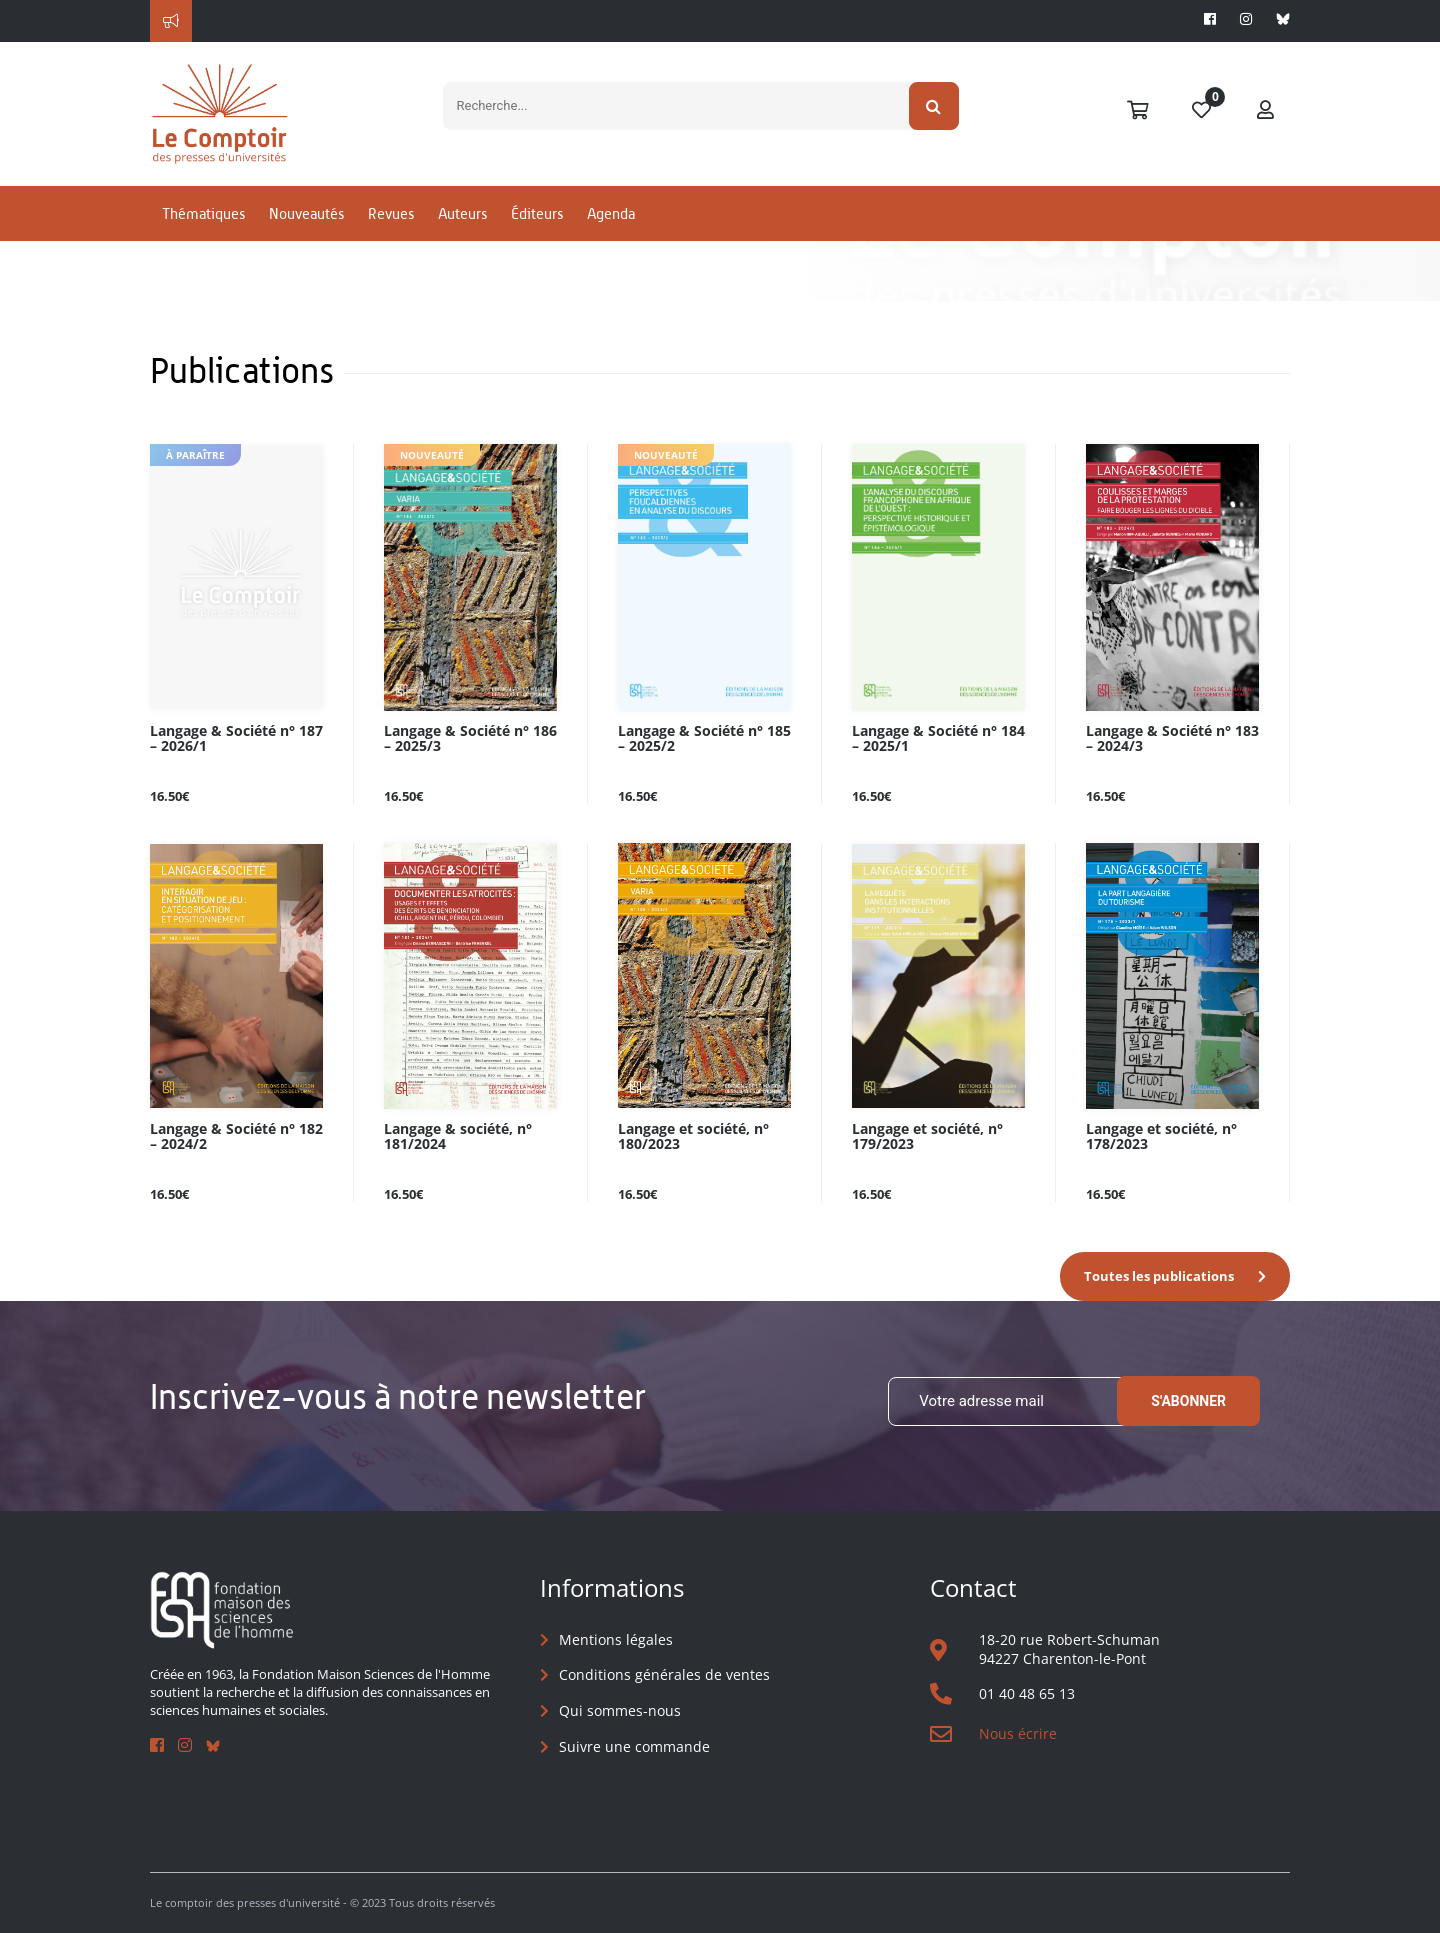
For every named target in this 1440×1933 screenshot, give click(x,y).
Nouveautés (306, 213)
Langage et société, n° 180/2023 (693, 1137)
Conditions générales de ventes (664, 1674)
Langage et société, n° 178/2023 (1161, 1137)
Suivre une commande (634, 1746)
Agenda (611, 213)
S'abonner (1188, 1401)
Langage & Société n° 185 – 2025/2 (704, 739)
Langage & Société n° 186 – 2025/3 (470, 739)
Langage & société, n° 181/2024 (458, 1137)
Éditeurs (537, 213)
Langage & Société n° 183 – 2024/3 (1172, 739)
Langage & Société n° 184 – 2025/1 (938, 739)
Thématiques (203, 213)
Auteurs (462, 213)
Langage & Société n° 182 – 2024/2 (236, 1137)
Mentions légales (616, 1639)
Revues (391, 213)
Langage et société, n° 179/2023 (927, 1137)
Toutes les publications (1159, 1276)
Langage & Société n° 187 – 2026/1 (236, 739)
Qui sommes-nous (620, 1710)
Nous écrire (1018, 1733)
